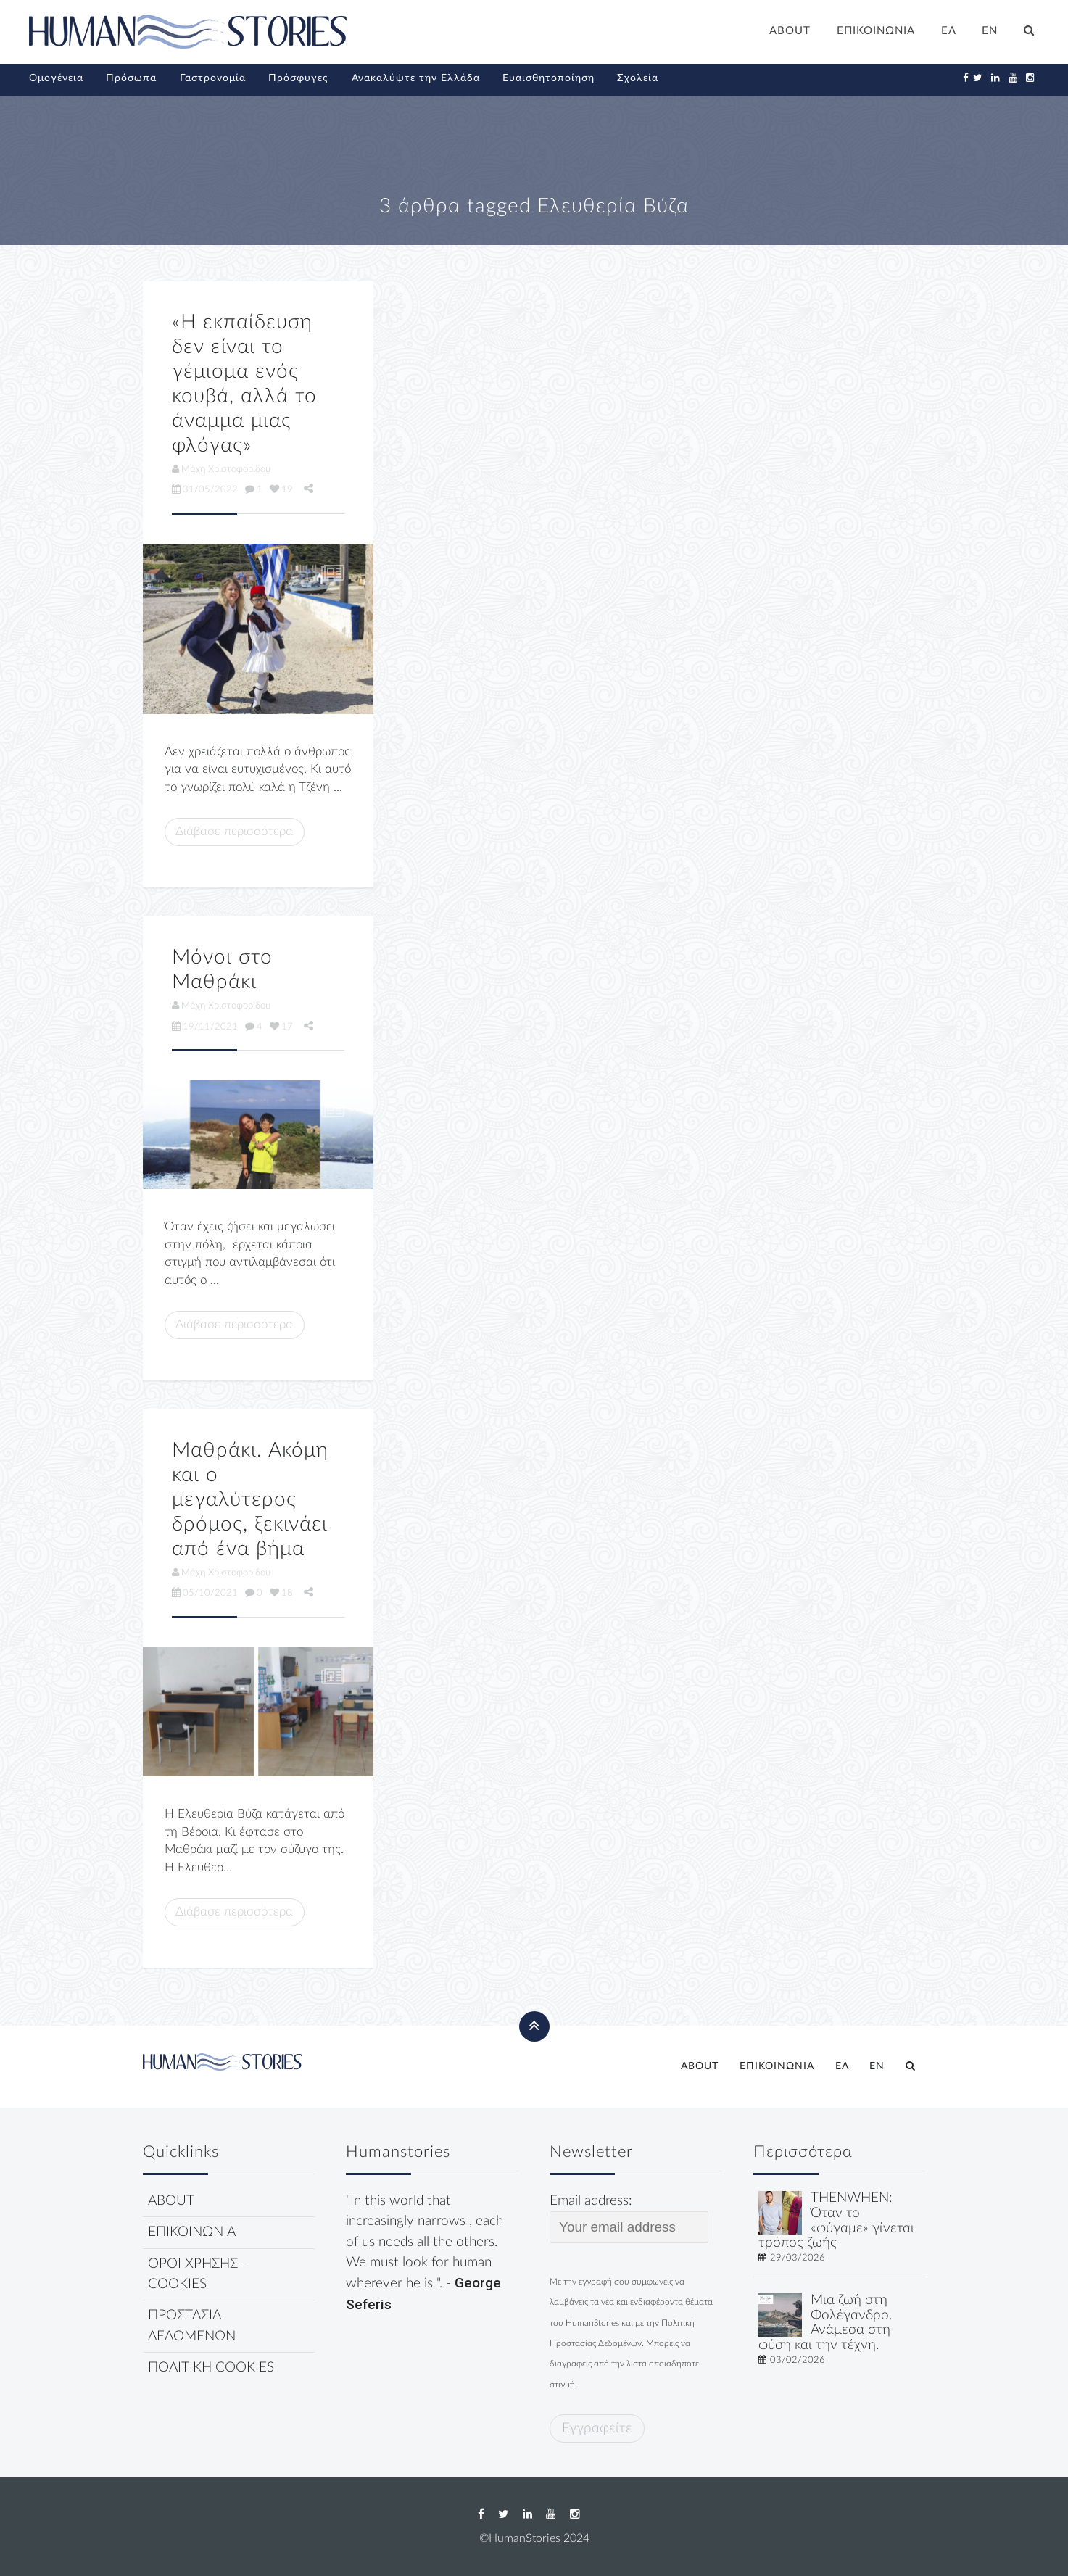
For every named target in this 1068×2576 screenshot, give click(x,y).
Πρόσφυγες (298, 78)
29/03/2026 (797, 2258)
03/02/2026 (797, 2360)
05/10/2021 (205, 1593)
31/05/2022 (205, 489)
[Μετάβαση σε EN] (990, 32)
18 (281, 1593)
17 (281, 1027)
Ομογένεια (56, 78)
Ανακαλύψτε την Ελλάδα (416, 78)
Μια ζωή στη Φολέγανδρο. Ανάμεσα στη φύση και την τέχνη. (825, 2322)
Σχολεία (637, 78)
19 (281, 489)
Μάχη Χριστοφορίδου (221, 469)
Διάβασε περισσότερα (234, 831)
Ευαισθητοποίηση (548, 78)
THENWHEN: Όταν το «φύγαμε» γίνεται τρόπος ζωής (836, 2220)
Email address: (629, 2218)
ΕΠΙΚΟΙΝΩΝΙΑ (876, 30)
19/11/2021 (205, 1027)
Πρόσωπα (131, 78)
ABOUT (790, 30)
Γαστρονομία (213, 78)
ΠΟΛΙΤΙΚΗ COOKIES (211, 2367)
